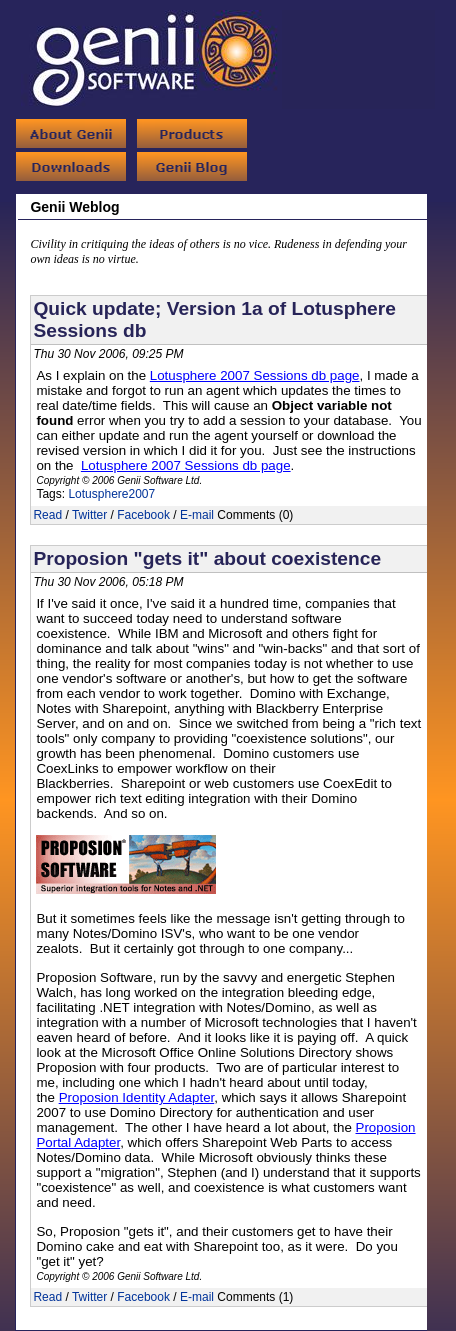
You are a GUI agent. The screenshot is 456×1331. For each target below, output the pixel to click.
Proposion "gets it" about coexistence (207, 558)
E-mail (197, 515)
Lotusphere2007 (111, 494)
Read (47, 515)
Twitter (89, 515)
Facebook (143, 515)
